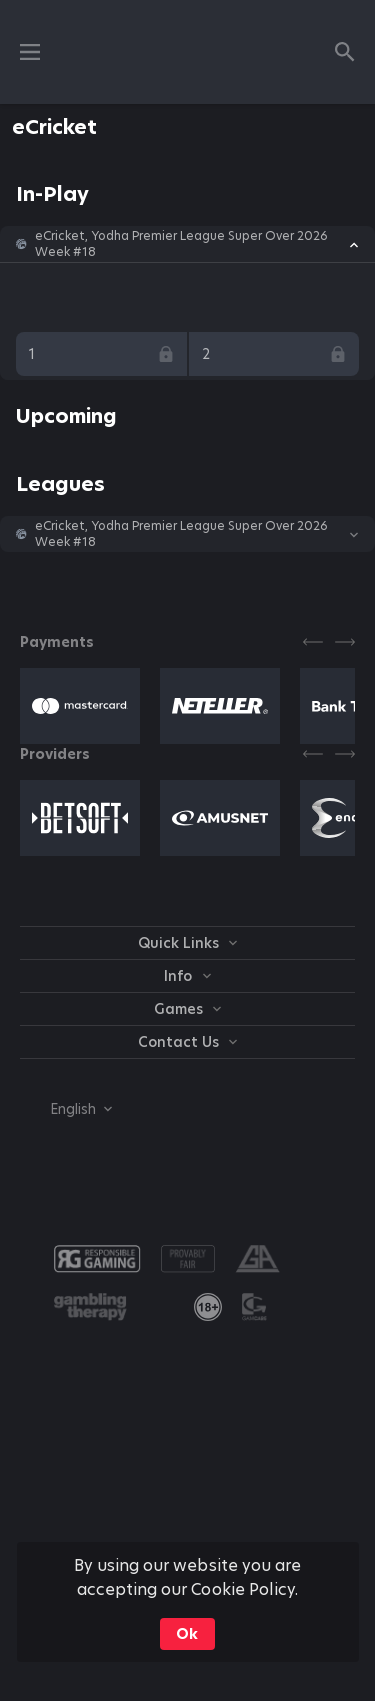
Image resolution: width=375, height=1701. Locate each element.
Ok (187, 1634)
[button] (187, 244)
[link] (208, 1307)
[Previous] (313, 642)
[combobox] (66, 1109)
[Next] (345, 642)
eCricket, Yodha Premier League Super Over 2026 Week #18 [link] (182, 244)
